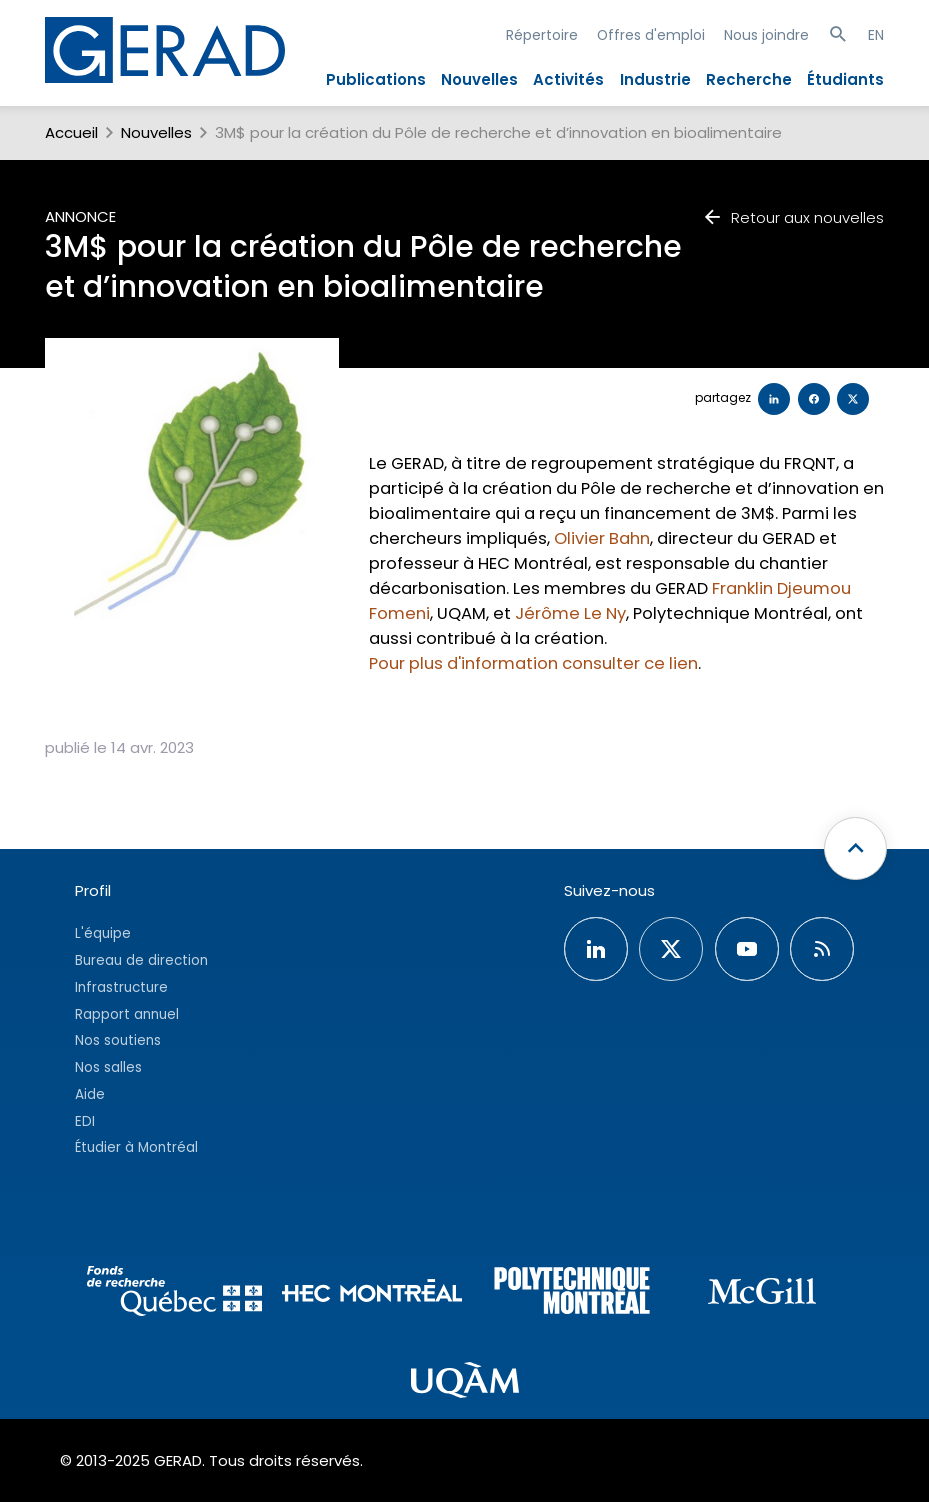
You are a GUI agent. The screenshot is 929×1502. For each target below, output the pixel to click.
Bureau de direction (141, 960)
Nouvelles (479, 79)
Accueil (71, 132)
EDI (85, 1121)
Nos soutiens (118, 1040)
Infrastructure (121, 987)
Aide (90, 1094)
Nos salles (108, 1067)
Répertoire (542, 35)
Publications (376, 79)
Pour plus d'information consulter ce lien (533, 663)
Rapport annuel (127, 1014)
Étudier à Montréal (136, 1147)
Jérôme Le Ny (570, 613)
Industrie (655, 79)
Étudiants (845, 79)
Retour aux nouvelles (793, 217)
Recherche (749, 79)
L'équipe (103, 933)
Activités (568, 79)
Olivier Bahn (602, 538)
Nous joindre (766, 35)
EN (876, 35)
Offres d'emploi (651, 35)
